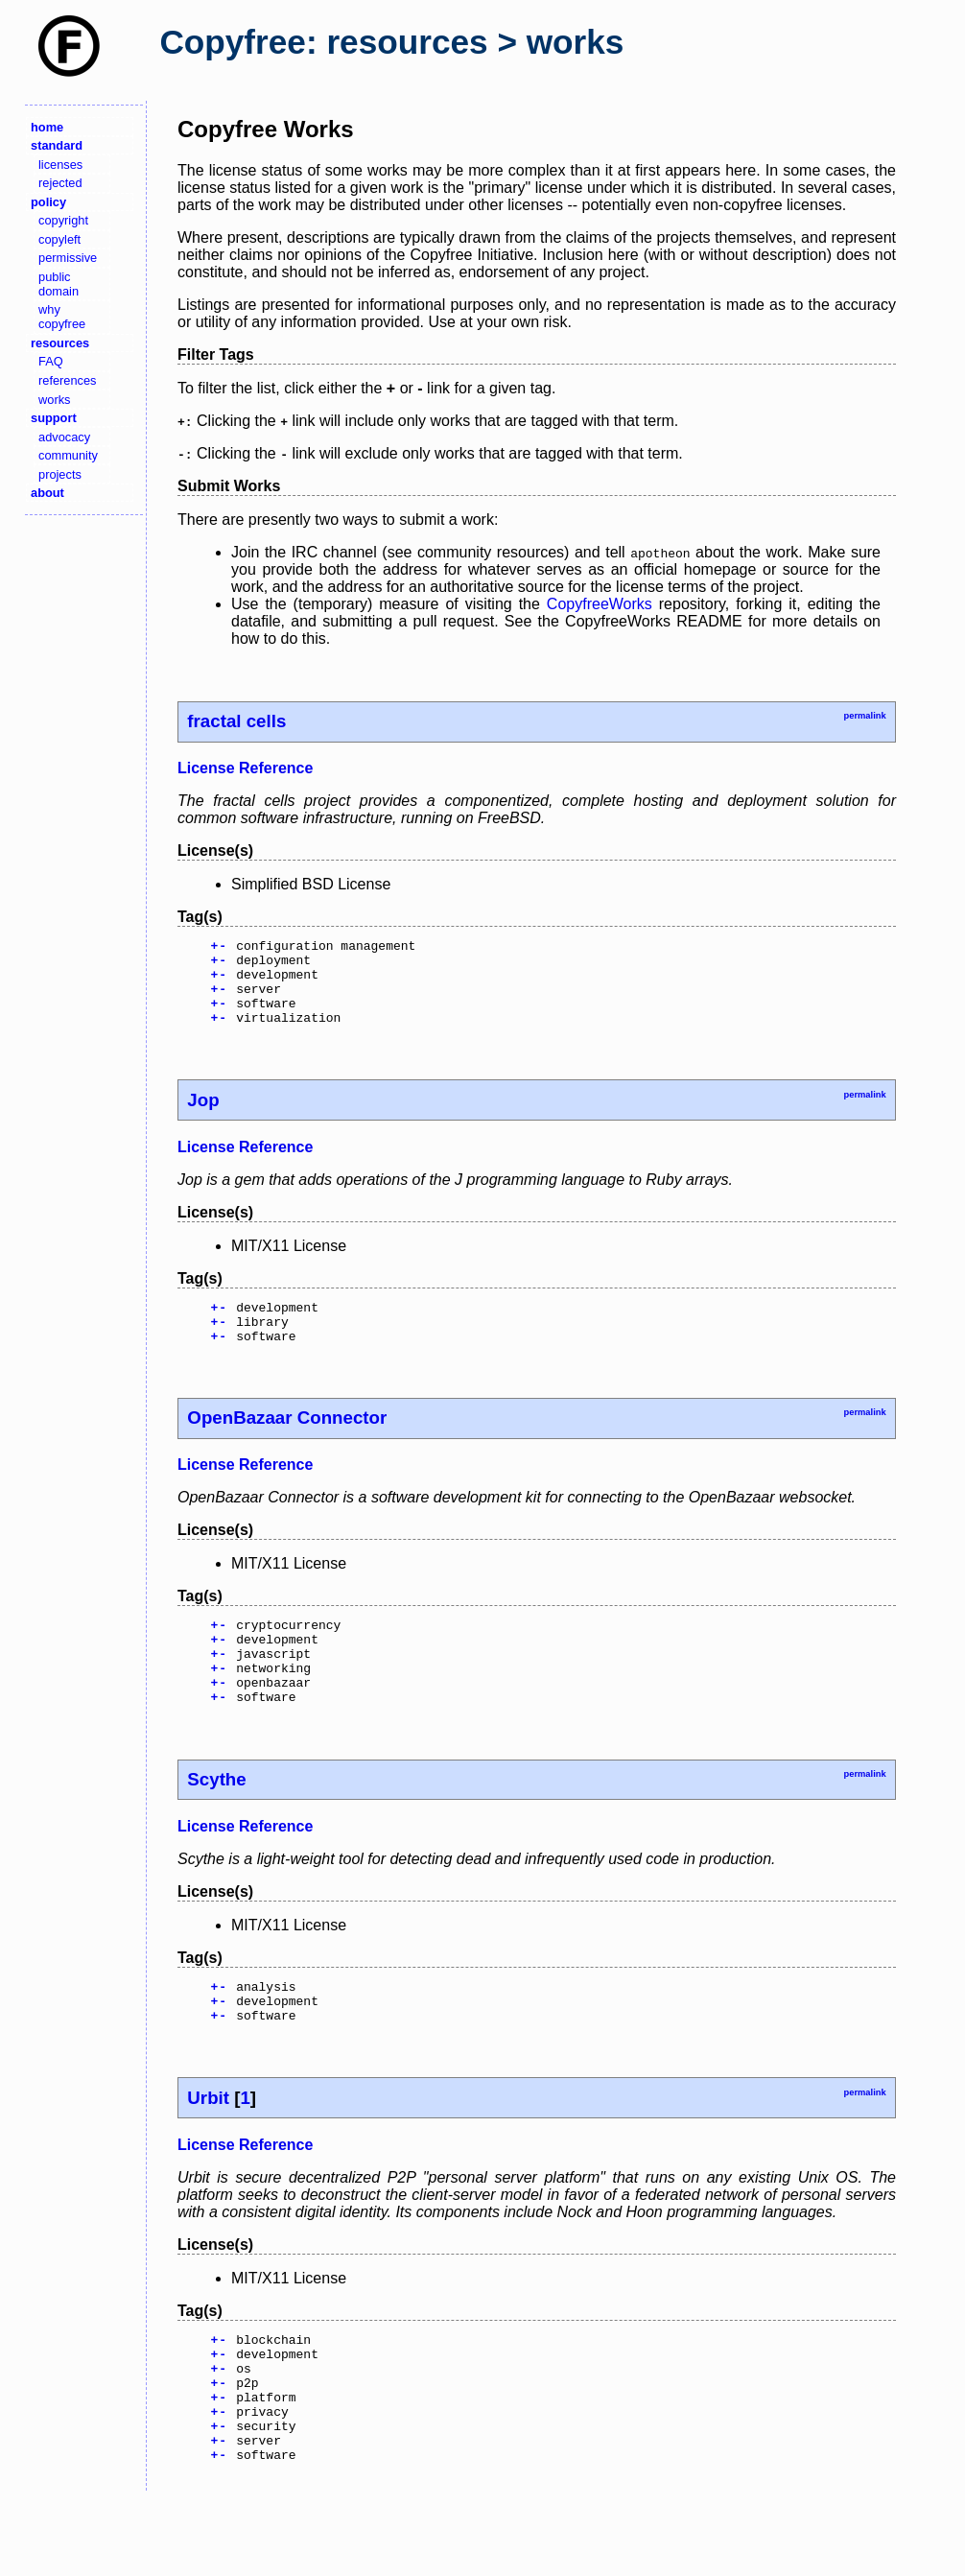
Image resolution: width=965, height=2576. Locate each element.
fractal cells (236, 721)
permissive (67, 257)
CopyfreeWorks (599, 604)
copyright (63, 220)
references (67, 380)
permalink (864, 716)
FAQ (50, 361)
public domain (58, 284)
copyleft (59, 239)
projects (60, 474)
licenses (60, 164)
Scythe (216, 1822)
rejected (60, 183)
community (68, 455)
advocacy (64, 437)
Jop (203, 1117)
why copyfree (61, 316)
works (54, 399)
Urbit (208, 2149)
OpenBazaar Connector (287, 1443)
